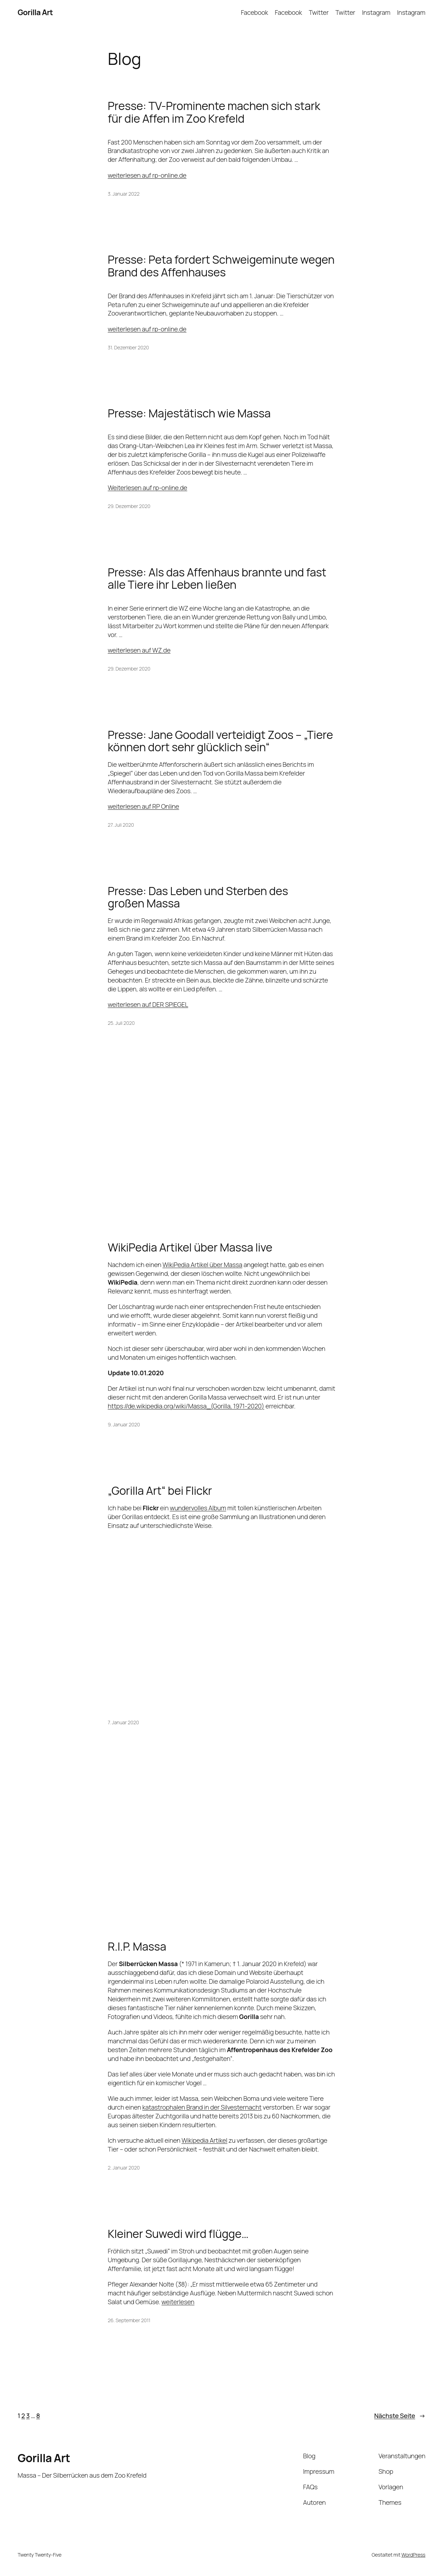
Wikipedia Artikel (204, 2140)
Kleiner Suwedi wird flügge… (178, 2233)
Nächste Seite (399, 2415)
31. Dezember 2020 (128, 347)
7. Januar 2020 (123, 1722)
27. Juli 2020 (121, 824)
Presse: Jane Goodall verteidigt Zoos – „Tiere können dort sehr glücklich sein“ (220, 740)
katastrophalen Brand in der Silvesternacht (201, 2107)
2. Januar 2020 (124, 2167)
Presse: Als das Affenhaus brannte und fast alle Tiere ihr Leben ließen (217, 578)
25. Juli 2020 (121, 1023)
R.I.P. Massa (137, 1946)
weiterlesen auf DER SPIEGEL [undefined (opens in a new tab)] (148, 1004)
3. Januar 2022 (124, 193)
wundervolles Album (198, 1508)
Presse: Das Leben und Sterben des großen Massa (198, 897)
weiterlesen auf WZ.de (139, 650)
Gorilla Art (35, 12)
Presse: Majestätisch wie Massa (189, 413)
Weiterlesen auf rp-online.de (147, 487)
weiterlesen (178, 2301)
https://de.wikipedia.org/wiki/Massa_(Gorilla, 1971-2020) (186, 1406)
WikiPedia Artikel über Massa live (190, 1247)
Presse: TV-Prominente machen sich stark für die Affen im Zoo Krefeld (214, 111)
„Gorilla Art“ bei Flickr (160, 1490)
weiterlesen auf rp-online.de (147, 175)
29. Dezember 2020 (129, 506)
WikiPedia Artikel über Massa (202, 1264)
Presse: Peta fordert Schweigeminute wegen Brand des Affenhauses (221, 265)
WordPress (413, 2554)
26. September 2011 (129, 2320)
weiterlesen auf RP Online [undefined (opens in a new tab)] (143, 806)
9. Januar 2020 (124, 1424)
